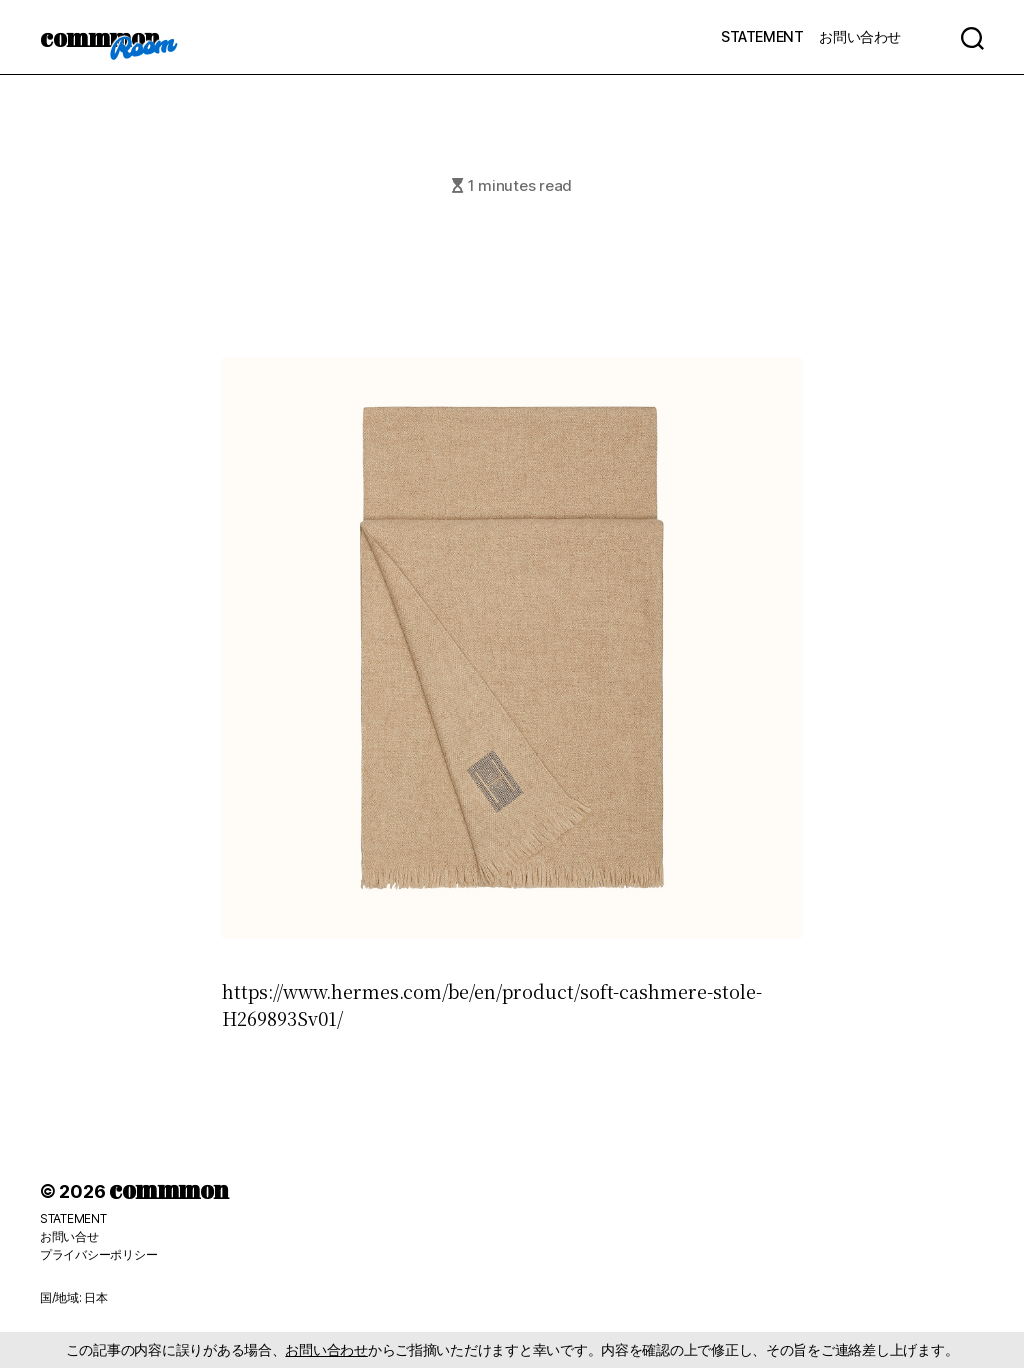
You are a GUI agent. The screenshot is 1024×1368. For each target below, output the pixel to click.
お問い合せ (69, 1236)
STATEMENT (762, 36)
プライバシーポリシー (98, 1254)
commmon (99, 37)
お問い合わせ (860, 36)
